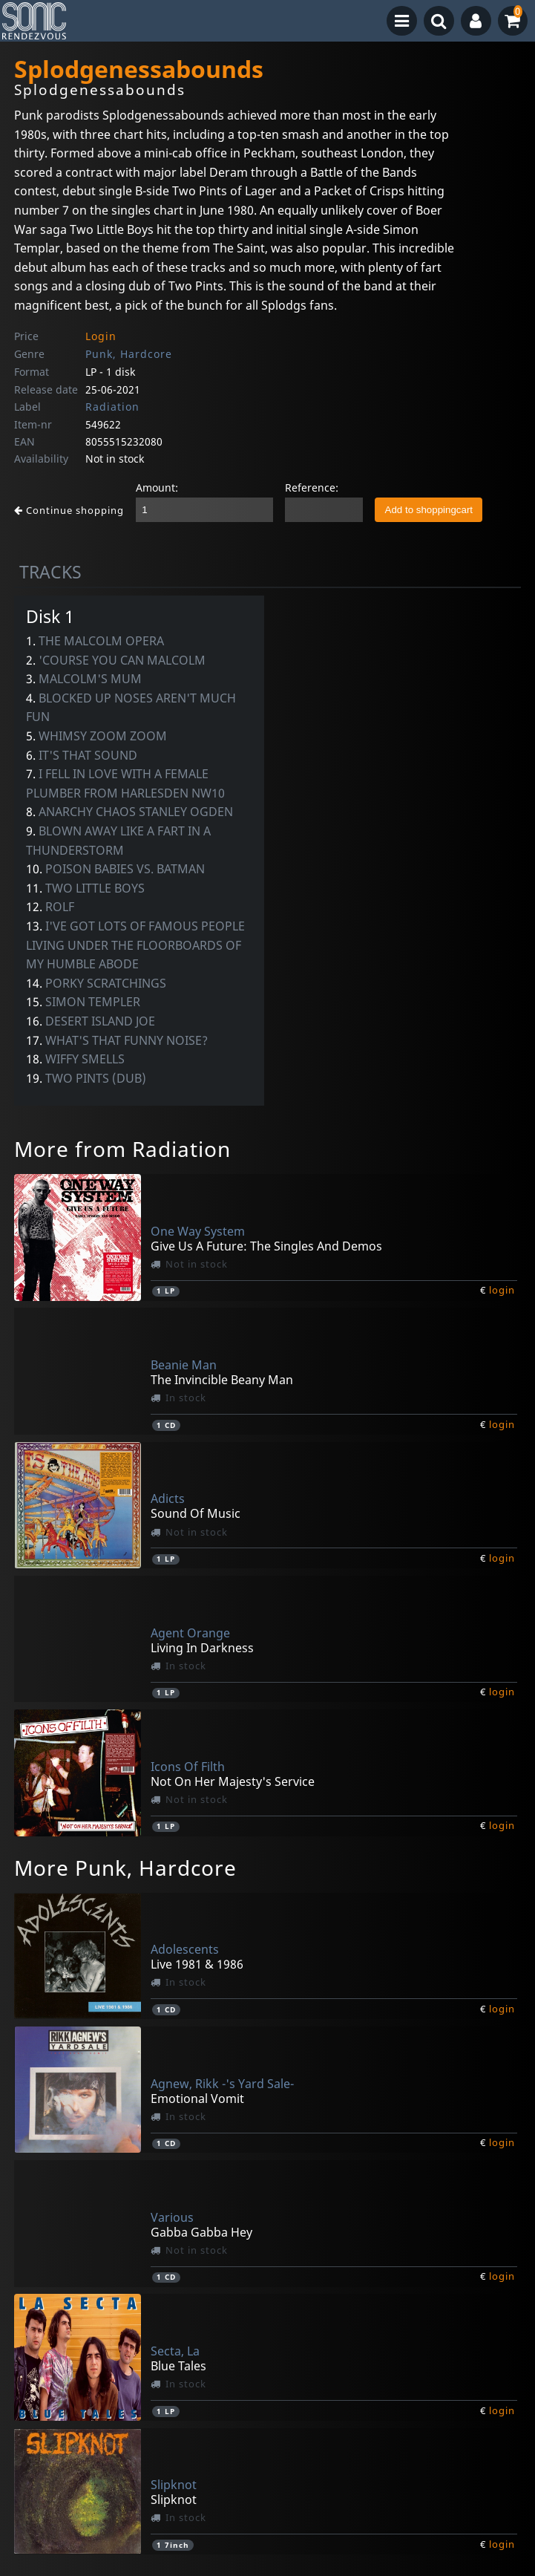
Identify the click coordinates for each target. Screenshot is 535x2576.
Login (100, 336)
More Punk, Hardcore (125, 1867)
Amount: (157, 487)
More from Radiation (122, 1149)
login (502, 1290)
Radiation (112, 407)
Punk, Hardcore (128, 354)
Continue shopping (69, 510)
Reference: (311, 487)
